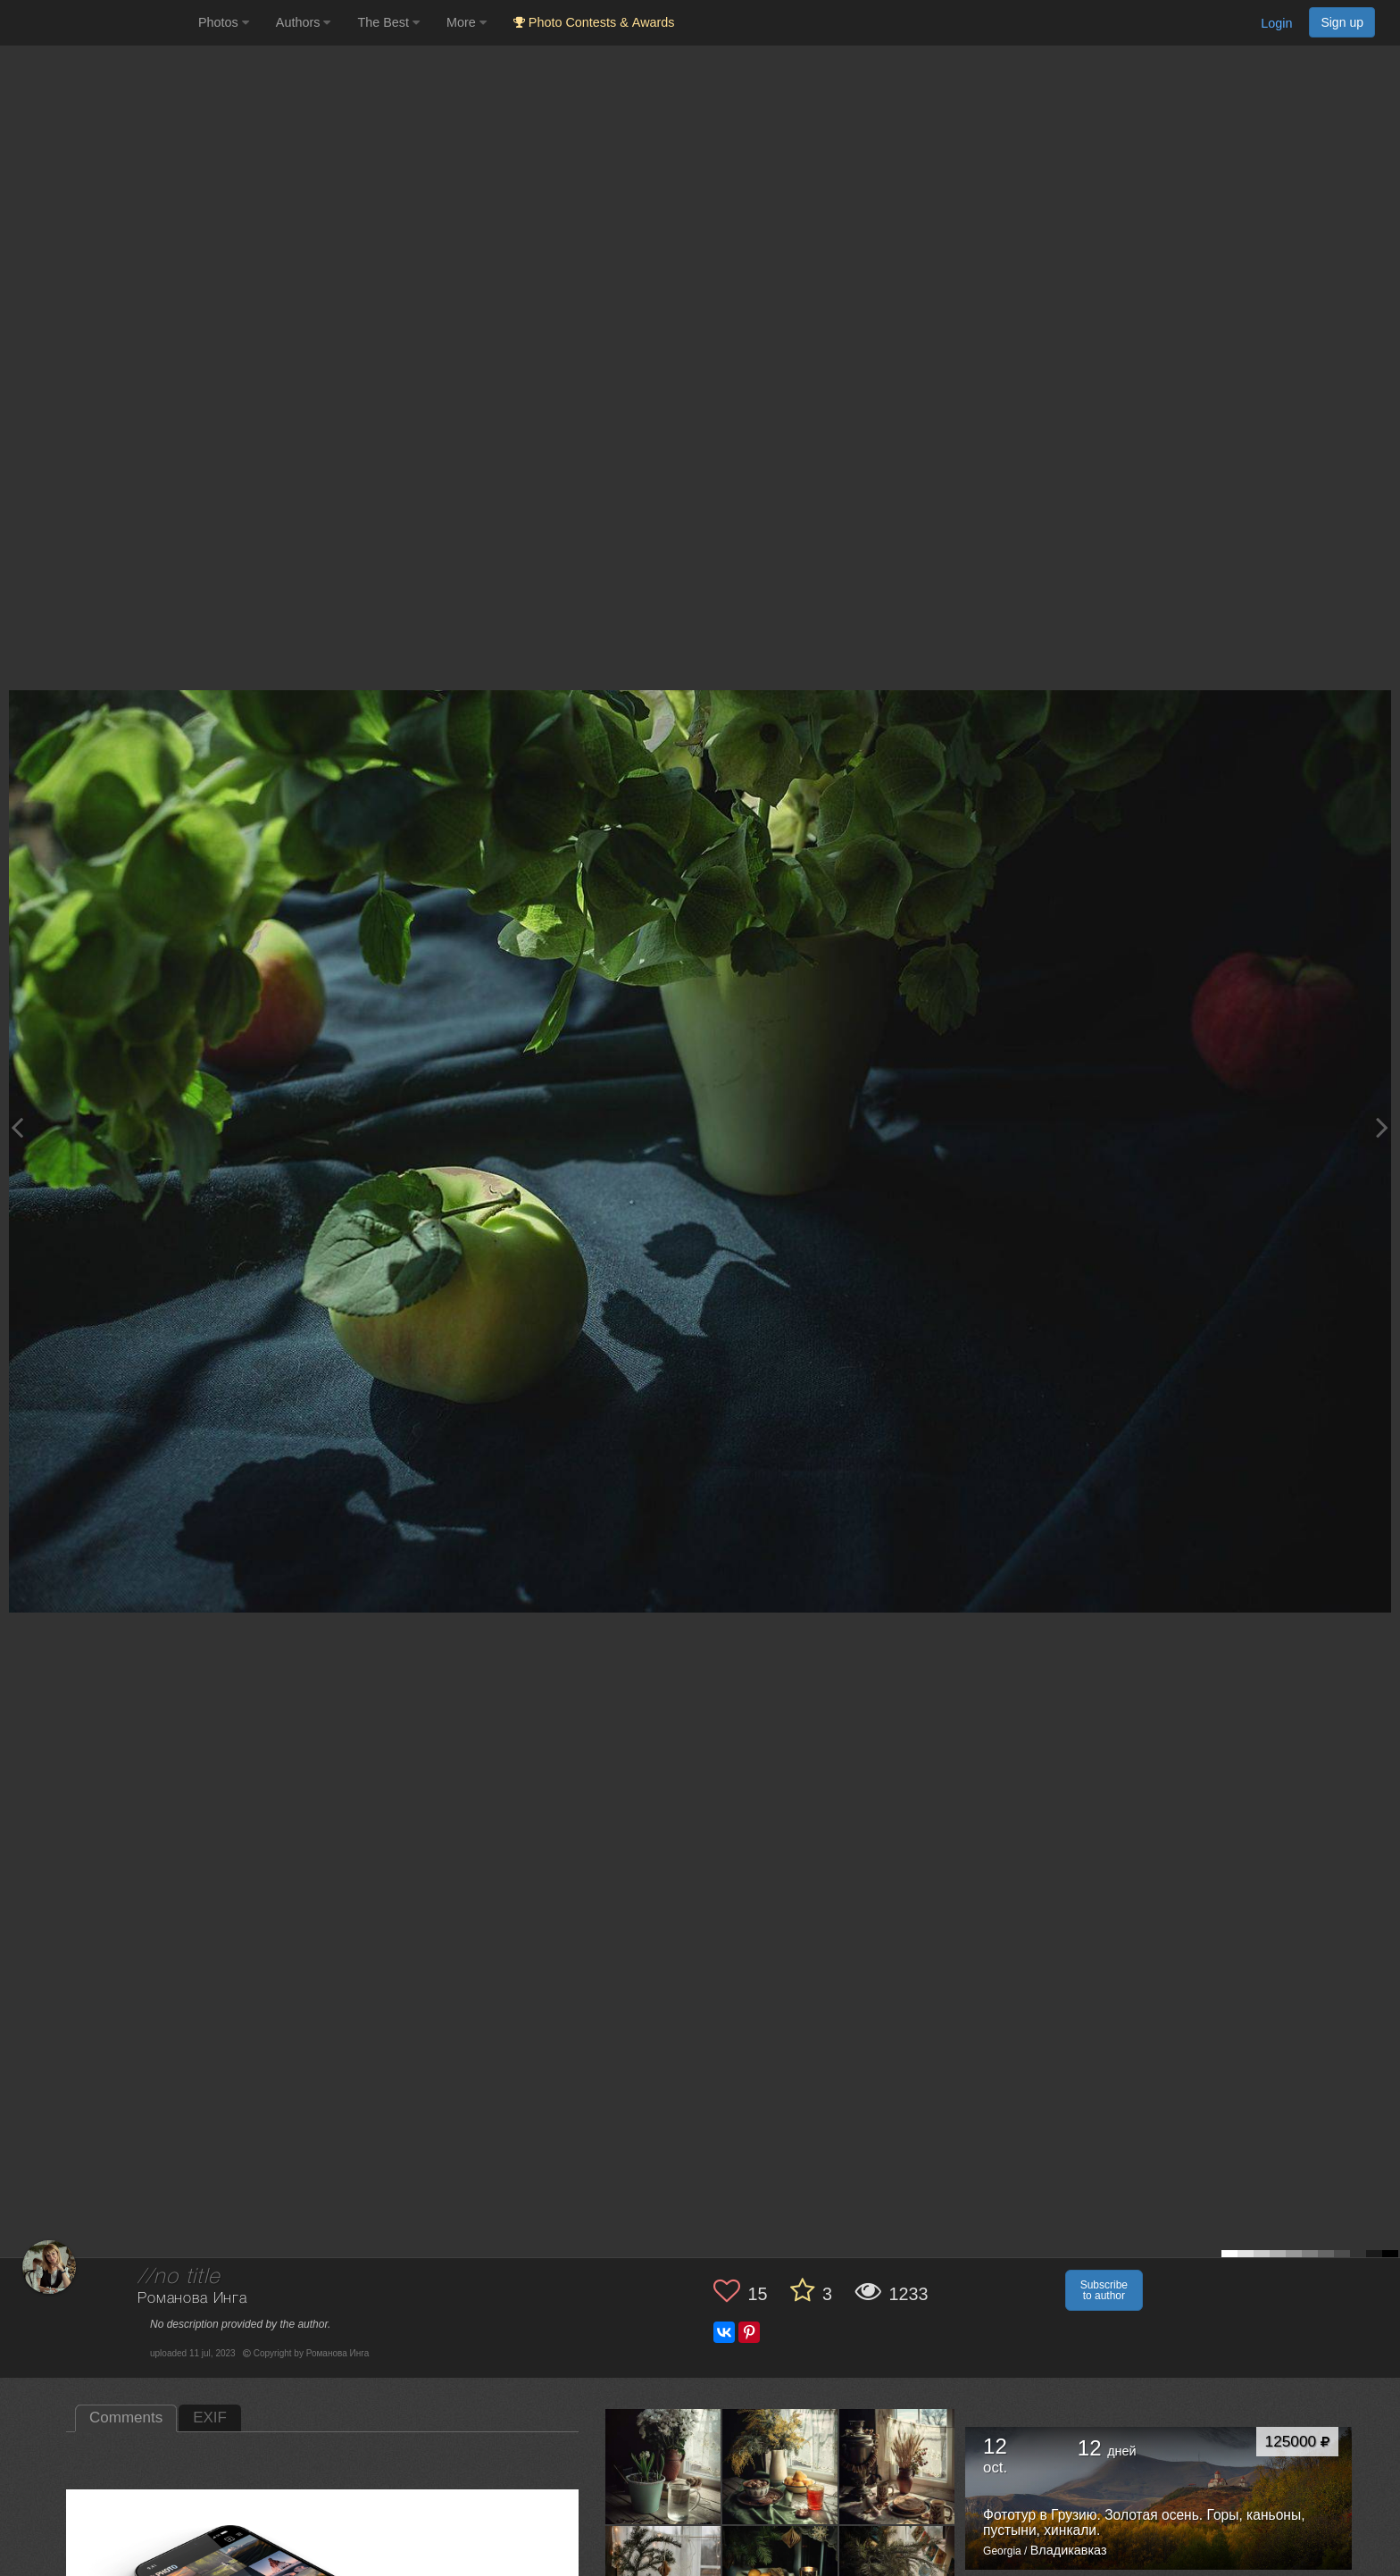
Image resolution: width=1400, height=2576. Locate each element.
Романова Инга (192, 2298)
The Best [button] (388, 22)
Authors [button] (303, 22)
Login (1276, 23)
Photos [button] (223, 22)
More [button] (466, 22)
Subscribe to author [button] (1104, 2290)
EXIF (210, 2417)
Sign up (1342, 22)
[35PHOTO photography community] (96, 22)
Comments (125, 2417)
